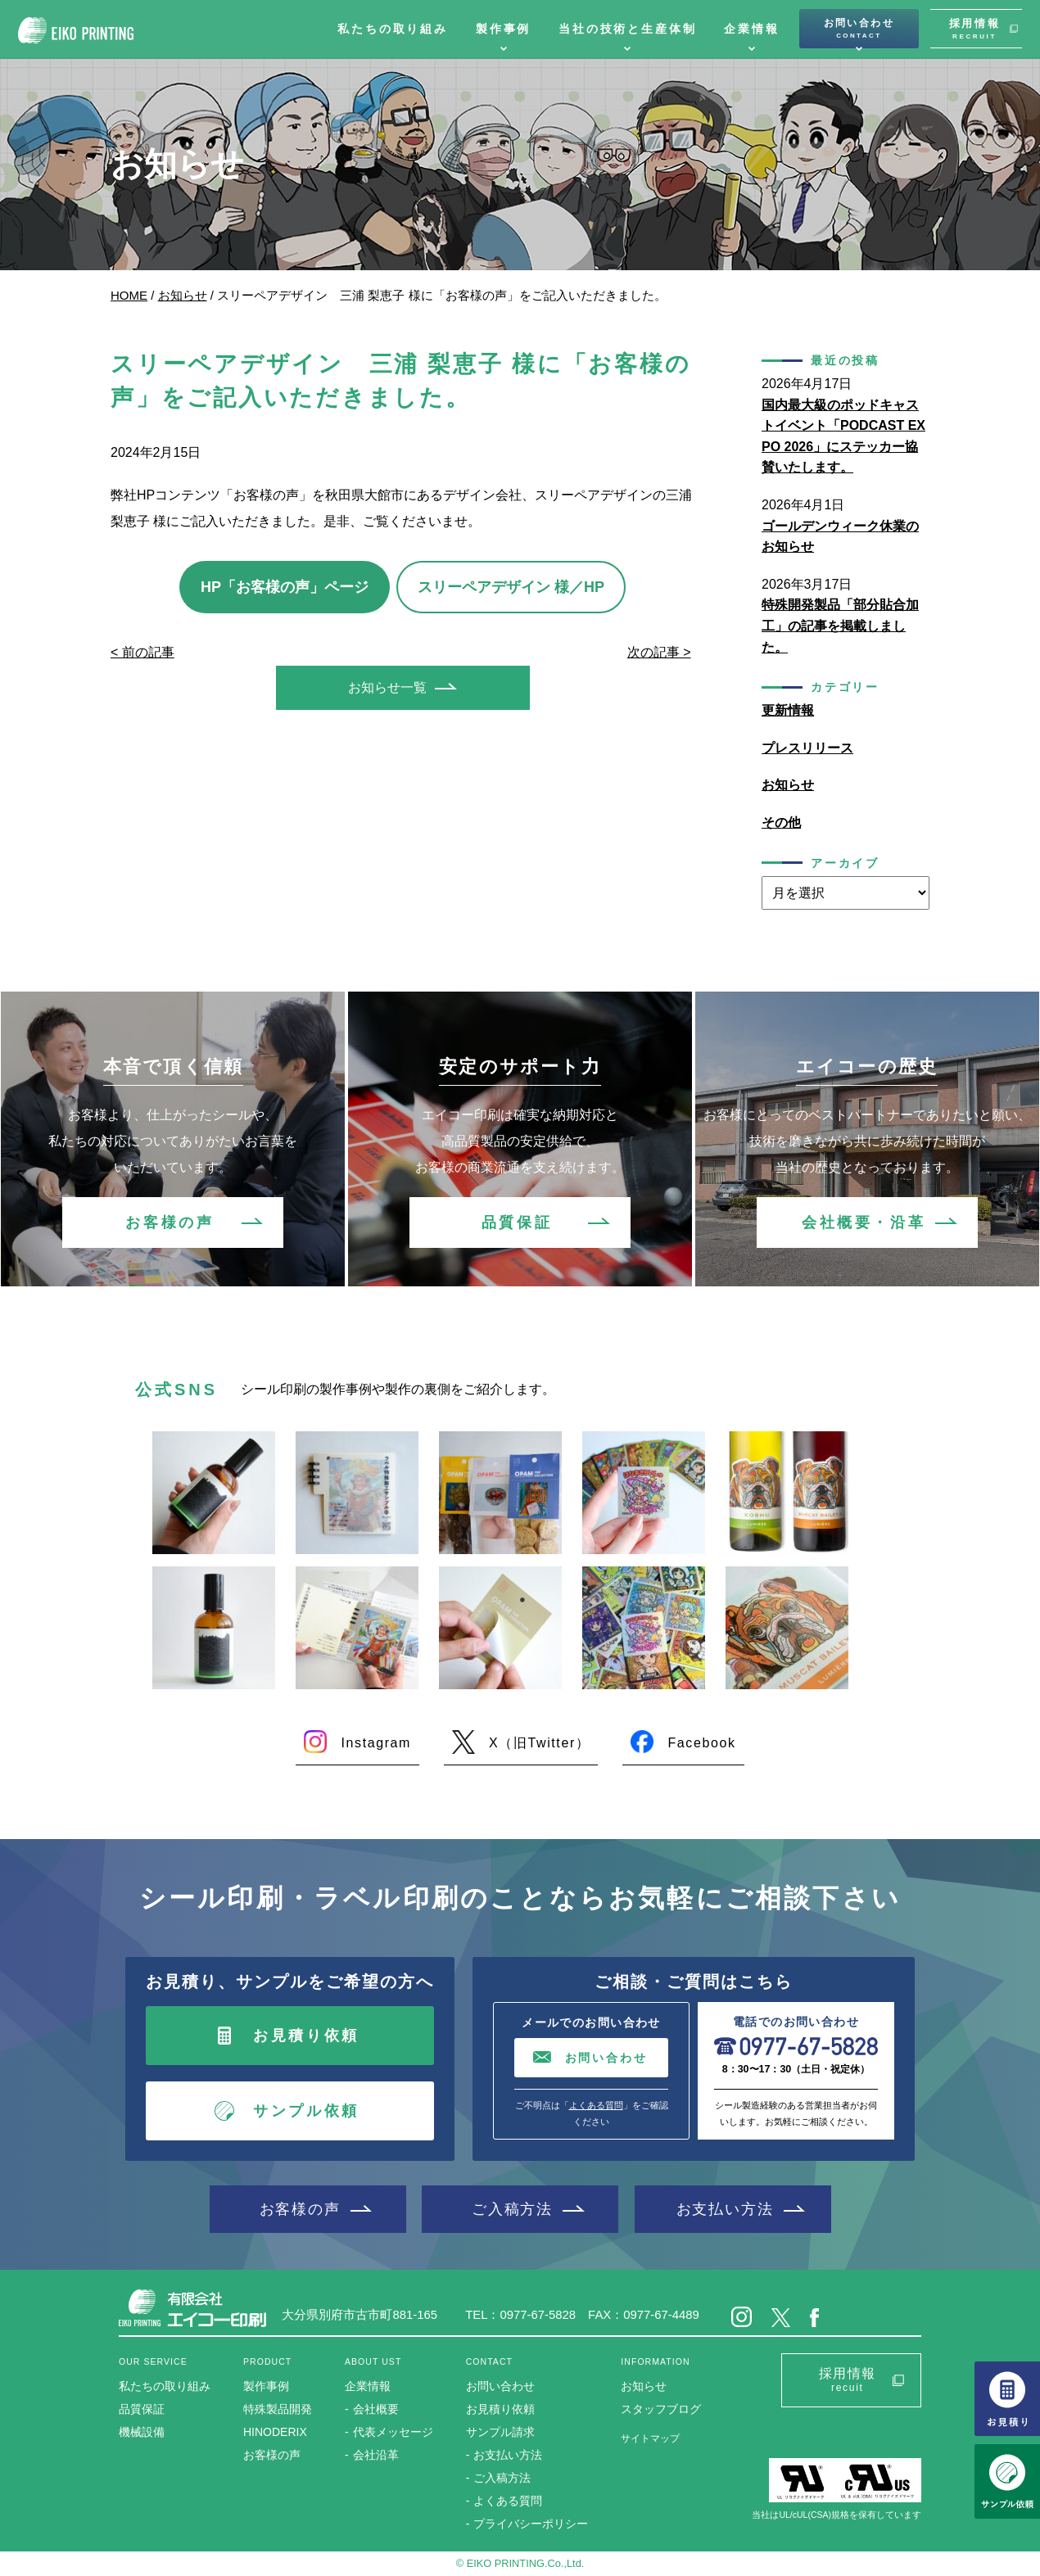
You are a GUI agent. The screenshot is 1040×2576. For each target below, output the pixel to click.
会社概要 (376, 2409)
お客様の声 (169, 1222)
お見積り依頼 (306, 2035)
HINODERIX (275, 2431)
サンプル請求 (500, 2431)
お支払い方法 (725, 2208)
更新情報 (788, 710)
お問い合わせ (859, 28)
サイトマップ (650, 2438)
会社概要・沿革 (863, 1222)
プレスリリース (807, 748)
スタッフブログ (661, 2409)
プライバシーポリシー (530, 2523)
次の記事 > (659, 652)
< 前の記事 (142, 652)
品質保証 (517, 1222)
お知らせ (182, 295)
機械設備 (142, 2431)
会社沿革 (376, 2454)
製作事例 (503, 28)
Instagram (376, 1743)
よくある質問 (596, 2105)
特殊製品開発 (277, 2409)
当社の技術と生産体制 (627, 28)
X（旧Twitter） (539, 1743)
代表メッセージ (393, 2431)
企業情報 (751, 28)
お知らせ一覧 (387, 687)
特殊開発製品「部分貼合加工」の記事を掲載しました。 (840, 625)
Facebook (701, 1743)
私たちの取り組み (392, 28)
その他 (781, 822)
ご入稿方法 (512, 2208)
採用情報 (974, 28)
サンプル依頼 (306, 2111)
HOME (129, 295)
